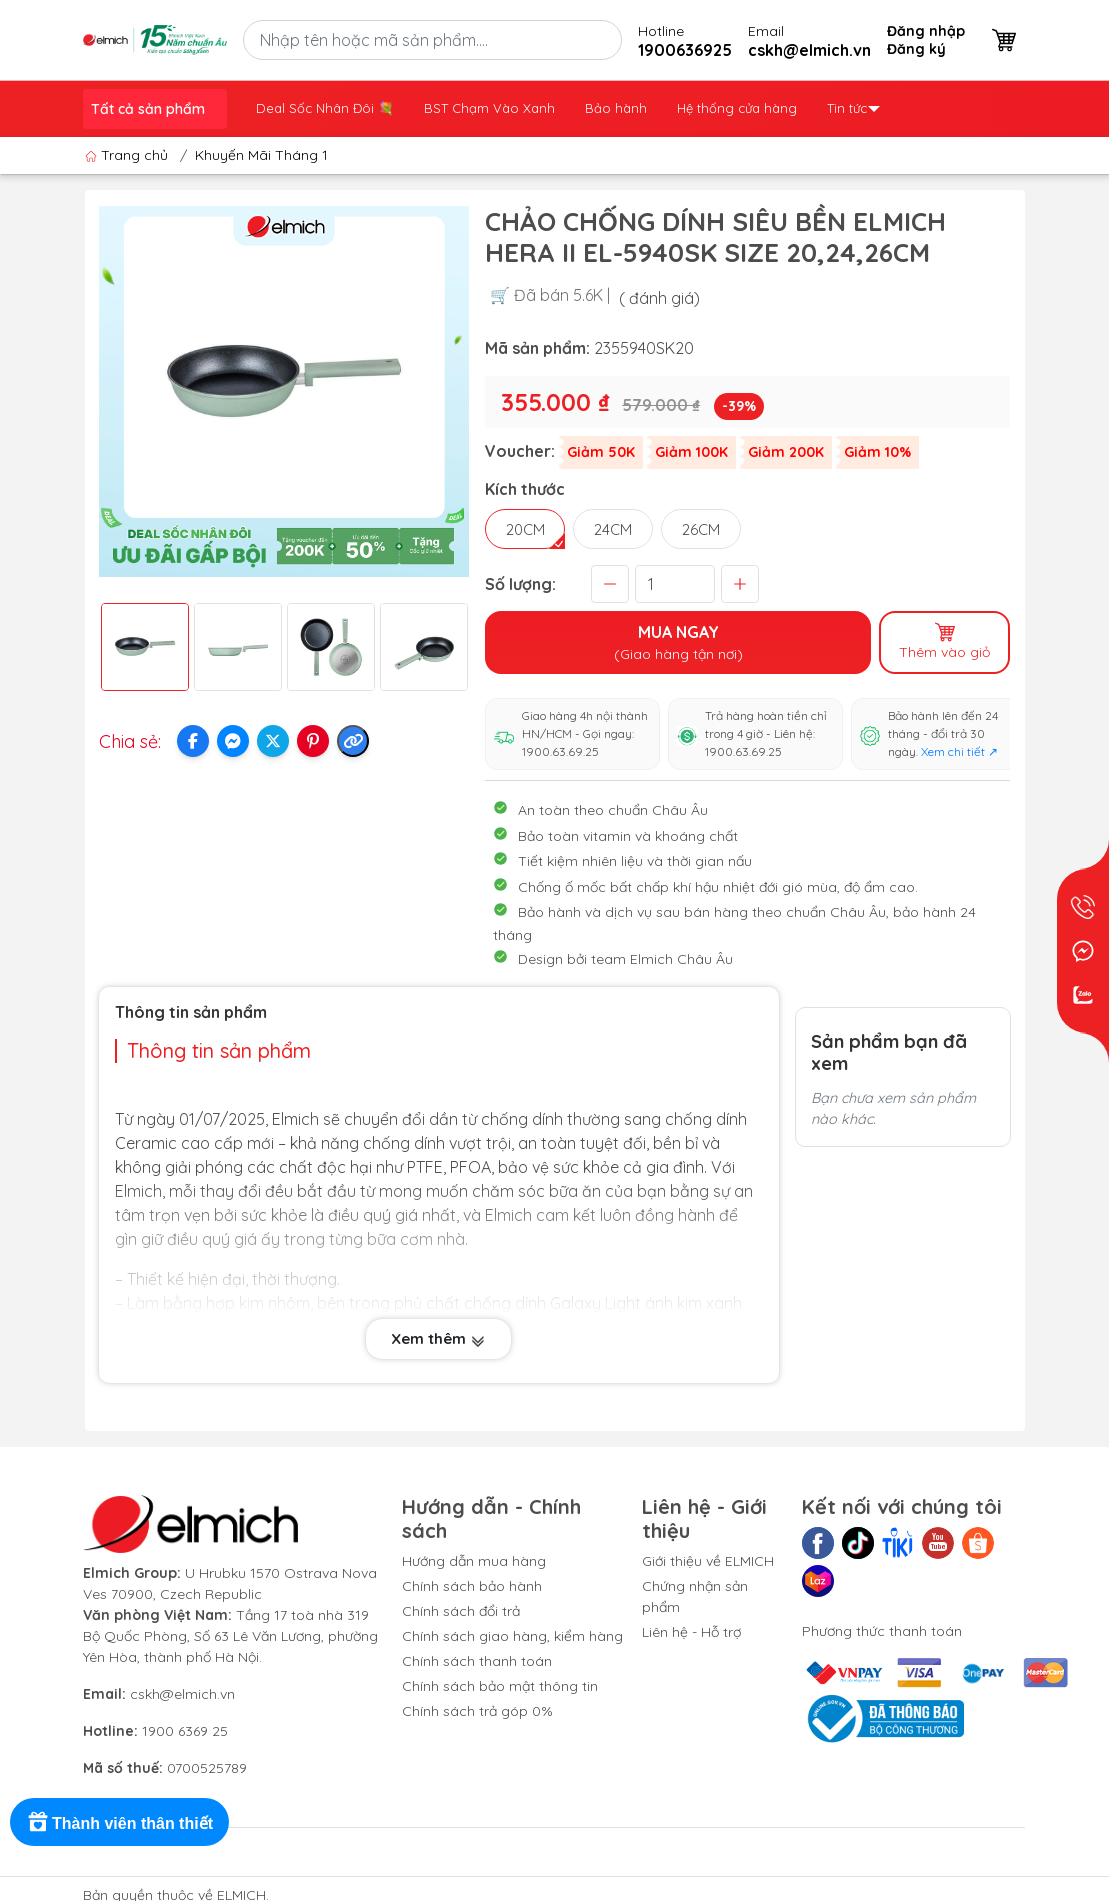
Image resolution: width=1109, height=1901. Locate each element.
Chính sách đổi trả (461, 1611)
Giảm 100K (691, 452)
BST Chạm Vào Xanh (489, 108)
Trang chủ (128, 155)
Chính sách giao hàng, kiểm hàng (512, 1636)
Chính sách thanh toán (477, 1661)
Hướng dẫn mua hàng (474, 1561)
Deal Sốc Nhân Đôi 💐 (325, 108)
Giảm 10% (877, 452)
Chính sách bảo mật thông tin (500, 1686)
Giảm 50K (601, 452)
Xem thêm (438, 1340)
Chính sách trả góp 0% (477, 1711)
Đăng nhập (926, 31)
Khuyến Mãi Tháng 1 (261, 155)
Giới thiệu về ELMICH (708, 1561)
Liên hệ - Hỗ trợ (691, 1632)
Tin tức (853, 108)
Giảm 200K (786, 452)
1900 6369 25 (185, 1731)
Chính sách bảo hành (472, 1586)
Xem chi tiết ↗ (959, 751)
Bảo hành (616, 108)
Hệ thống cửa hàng (737, 108)
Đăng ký (916, 49)
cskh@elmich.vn (182, 1694)
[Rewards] (119, 1822)
